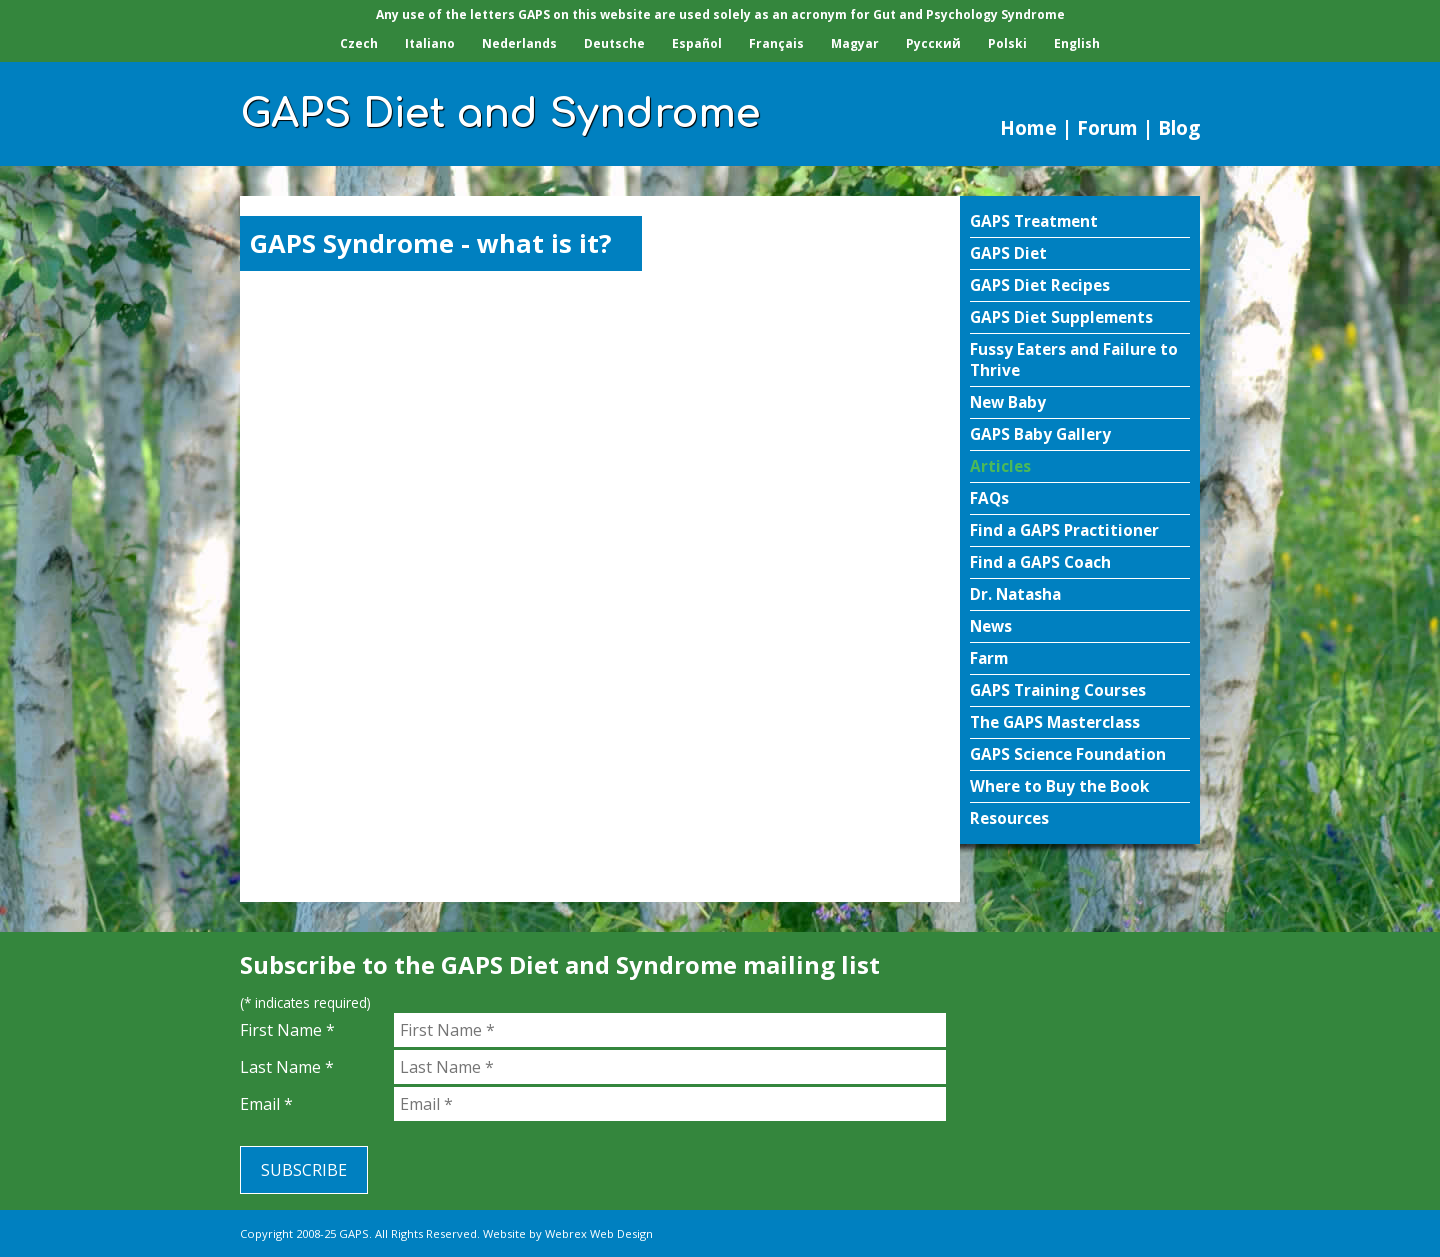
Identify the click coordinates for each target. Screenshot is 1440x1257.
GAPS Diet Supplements (1061, 317)
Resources (1009, 818)
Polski (1007, 43)
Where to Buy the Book (1059, 786)
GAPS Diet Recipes (1040, 285)
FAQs (989, 498)
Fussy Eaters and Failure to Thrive (1074, 360)
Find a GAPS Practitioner (1064, 530)
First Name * (287, 1030)
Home (1028, 127)
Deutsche (614, 43)
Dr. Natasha (1015, 594)
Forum (1107, 127)
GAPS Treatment (1034, 221)
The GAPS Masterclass (1055, 722)
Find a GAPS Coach (1040, 562)
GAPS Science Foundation (1068, 754)
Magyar (855, 43)
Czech (359, 43)
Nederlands (519, 43)
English (1077, 43)
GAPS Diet (1008, 253)
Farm (989, 658)
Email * (266, 1104)
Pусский (933, 43)
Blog (1179, 127)
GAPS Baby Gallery (1040, 434)
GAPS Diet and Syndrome (500, 114)
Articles (1000, 466)
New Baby (1008, 402)
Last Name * (287, 1067)
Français (776, 43)
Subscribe (304, 1170)
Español (697, 43)
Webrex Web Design (599, 1233)
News (991, 626)
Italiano (430, 43)
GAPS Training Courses (1058, 690)
